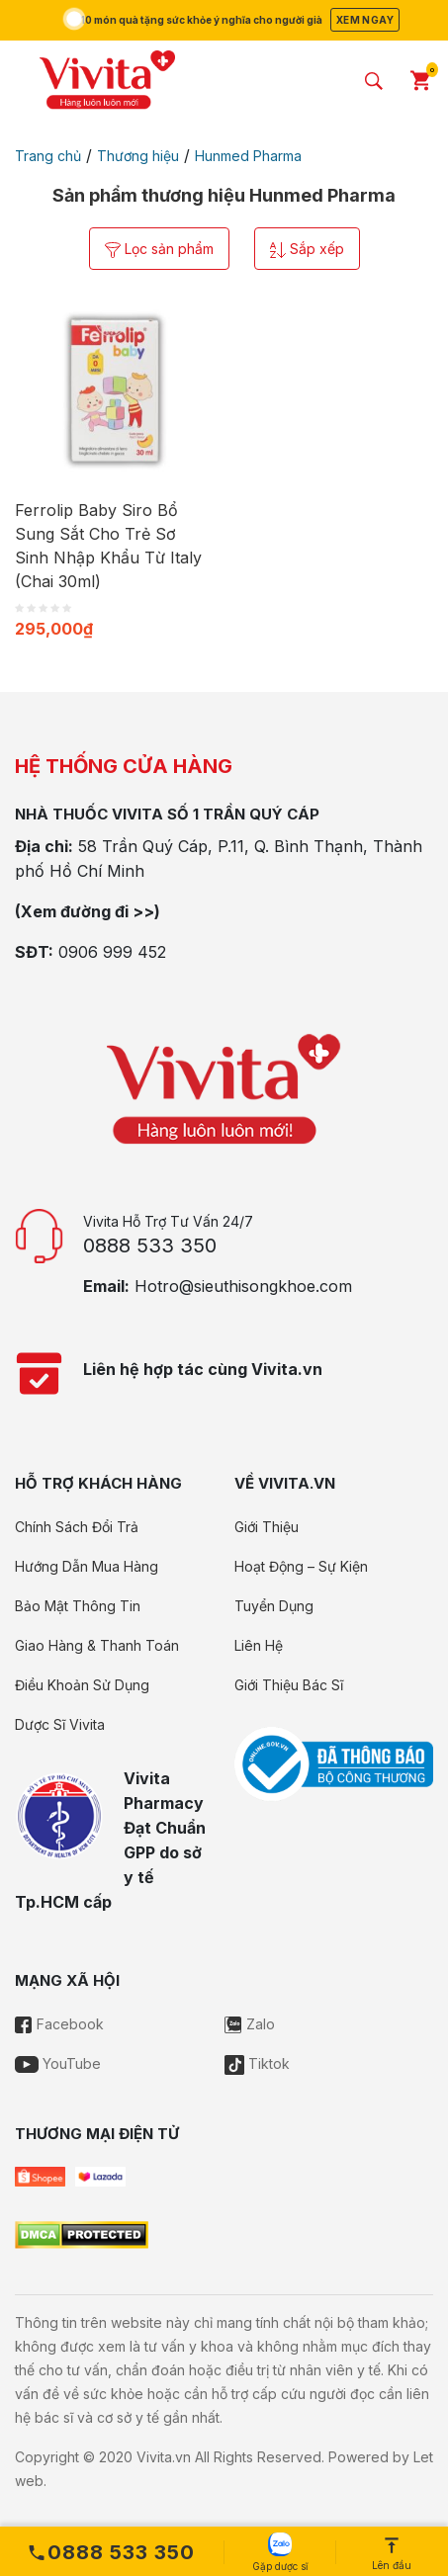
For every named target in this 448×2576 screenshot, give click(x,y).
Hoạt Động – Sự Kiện (301, 1566)
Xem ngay (365, 20)
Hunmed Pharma (248, 155)
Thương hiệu (138, 155)
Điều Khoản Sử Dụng (82, 1684)
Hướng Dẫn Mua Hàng (86, 1566)
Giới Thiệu (266, 1526)
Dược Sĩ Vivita (60, 1724)
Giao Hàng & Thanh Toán (97, 1645)
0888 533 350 (150, 1245)
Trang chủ (48, 155)
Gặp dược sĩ (280, 2552)
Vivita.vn (163, 2456)
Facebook (59, 2024)
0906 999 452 (112, 952)
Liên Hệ (258, 1645)
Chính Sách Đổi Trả (76, 1526)
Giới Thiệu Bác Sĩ (288, 1684)
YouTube (58, 2063)
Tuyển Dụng (274, 1605)
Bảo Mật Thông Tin (77, 1605)
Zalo (249, 2024)
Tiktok (257, 2063)
